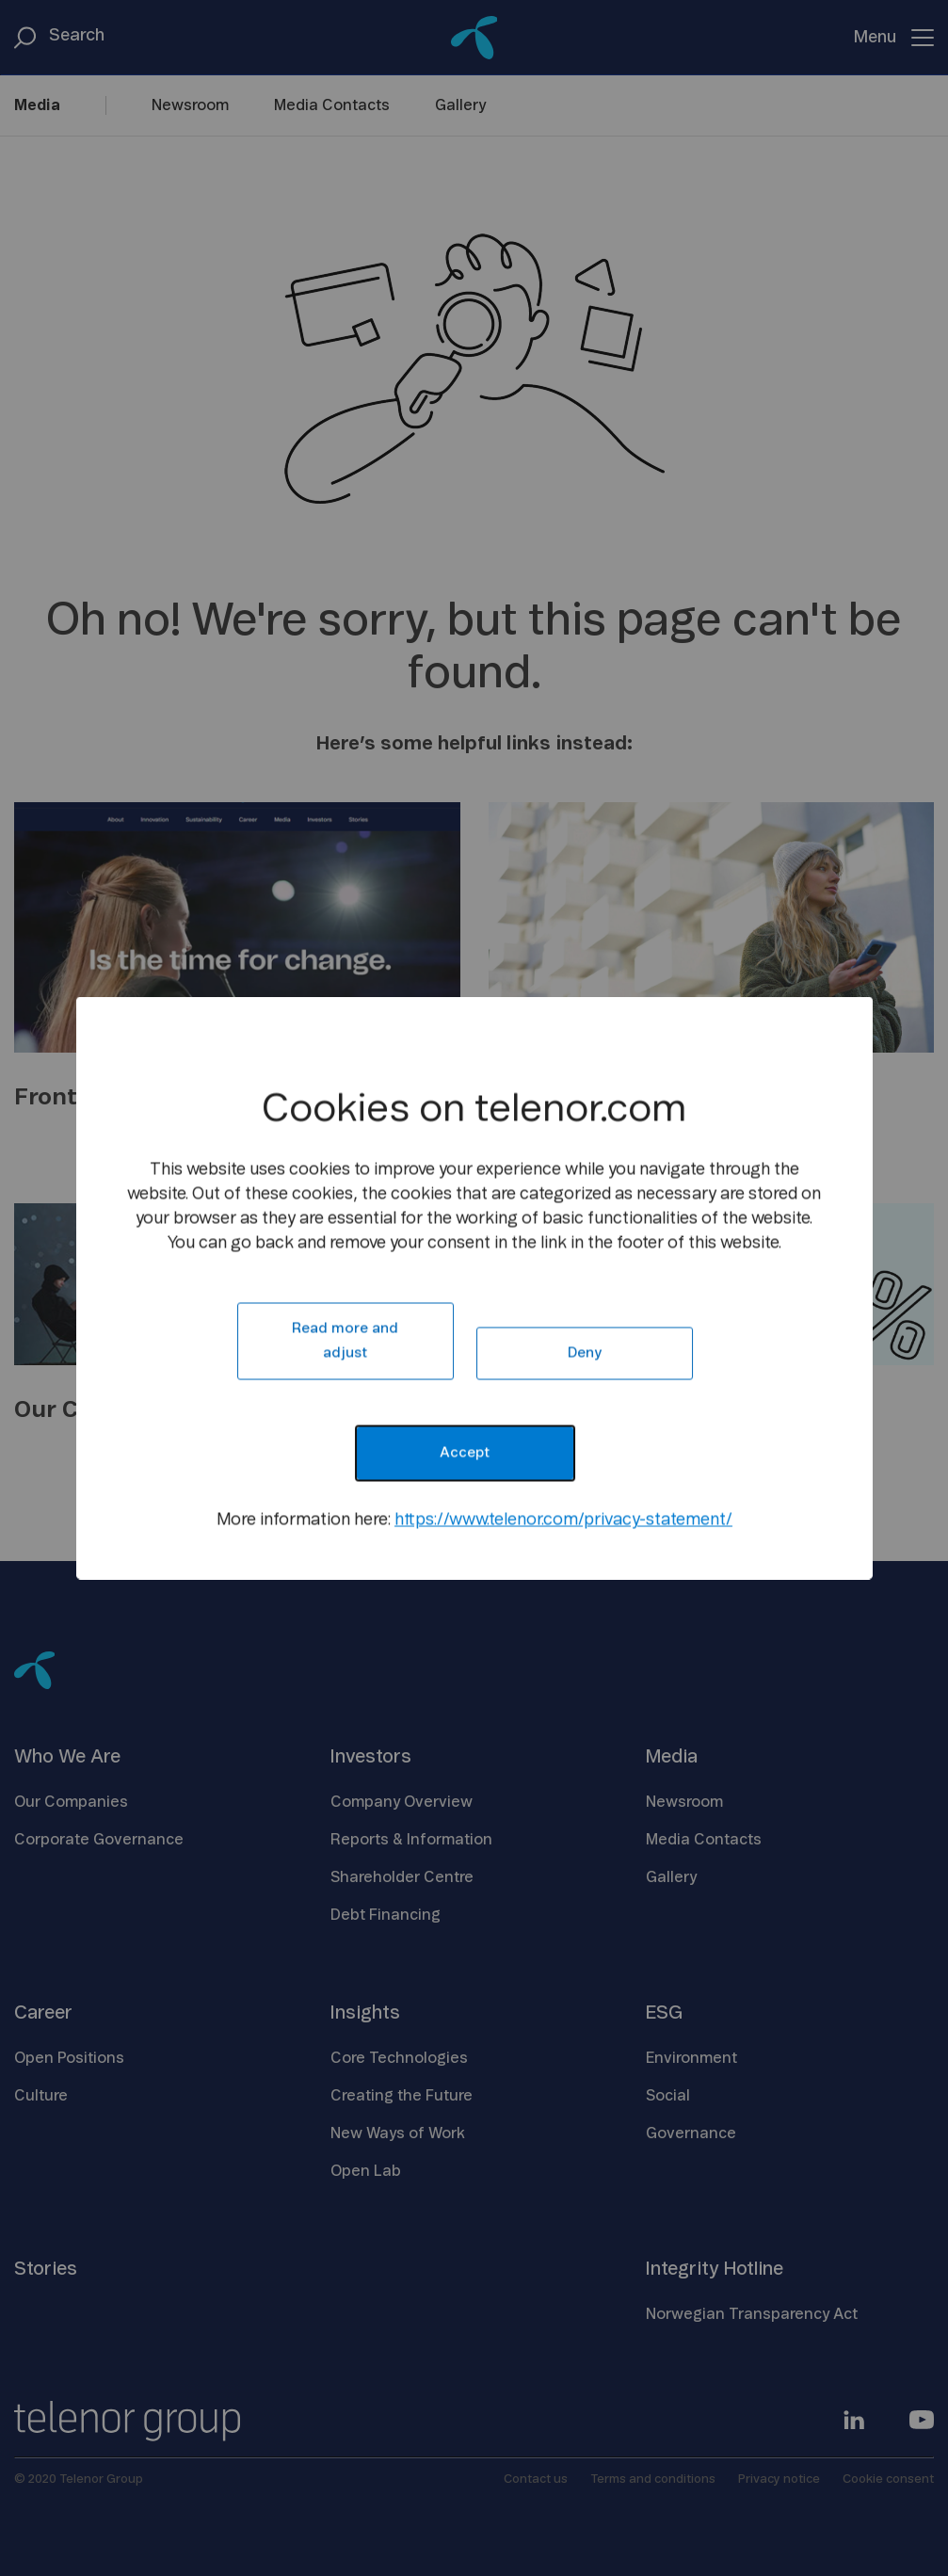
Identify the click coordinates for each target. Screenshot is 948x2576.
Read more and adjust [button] (345, 1341)
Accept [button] (465, 1453)
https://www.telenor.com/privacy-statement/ (563, 1520)
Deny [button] (585, 1353)
